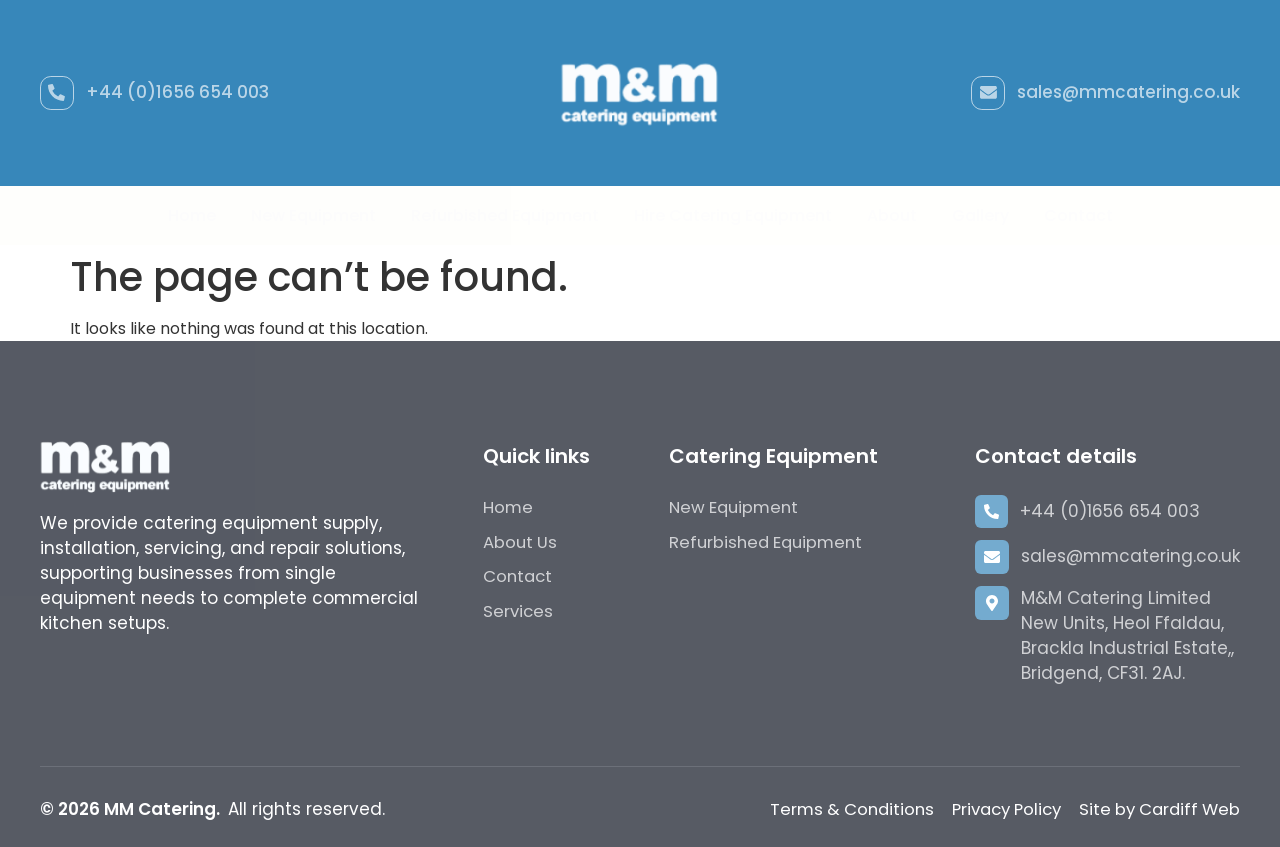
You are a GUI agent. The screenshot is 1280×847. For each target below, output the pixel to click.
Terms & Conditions (833, 809)
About (892, 215)
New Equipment (313, 215)
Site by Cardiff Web (1156, 809)
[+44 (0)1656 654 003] (58, 93)
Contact (1078, 215)
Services (519, 612)
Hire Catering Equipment (733, 215)
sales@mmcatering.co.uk (1128, 92)
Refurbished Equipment (505, 215)
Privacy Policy (995, 809)
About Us (521, 542)
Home (192, 215)
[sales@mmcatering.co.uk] (987, 93)
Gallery (980, 215)
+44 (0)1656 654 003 (179, 92)
